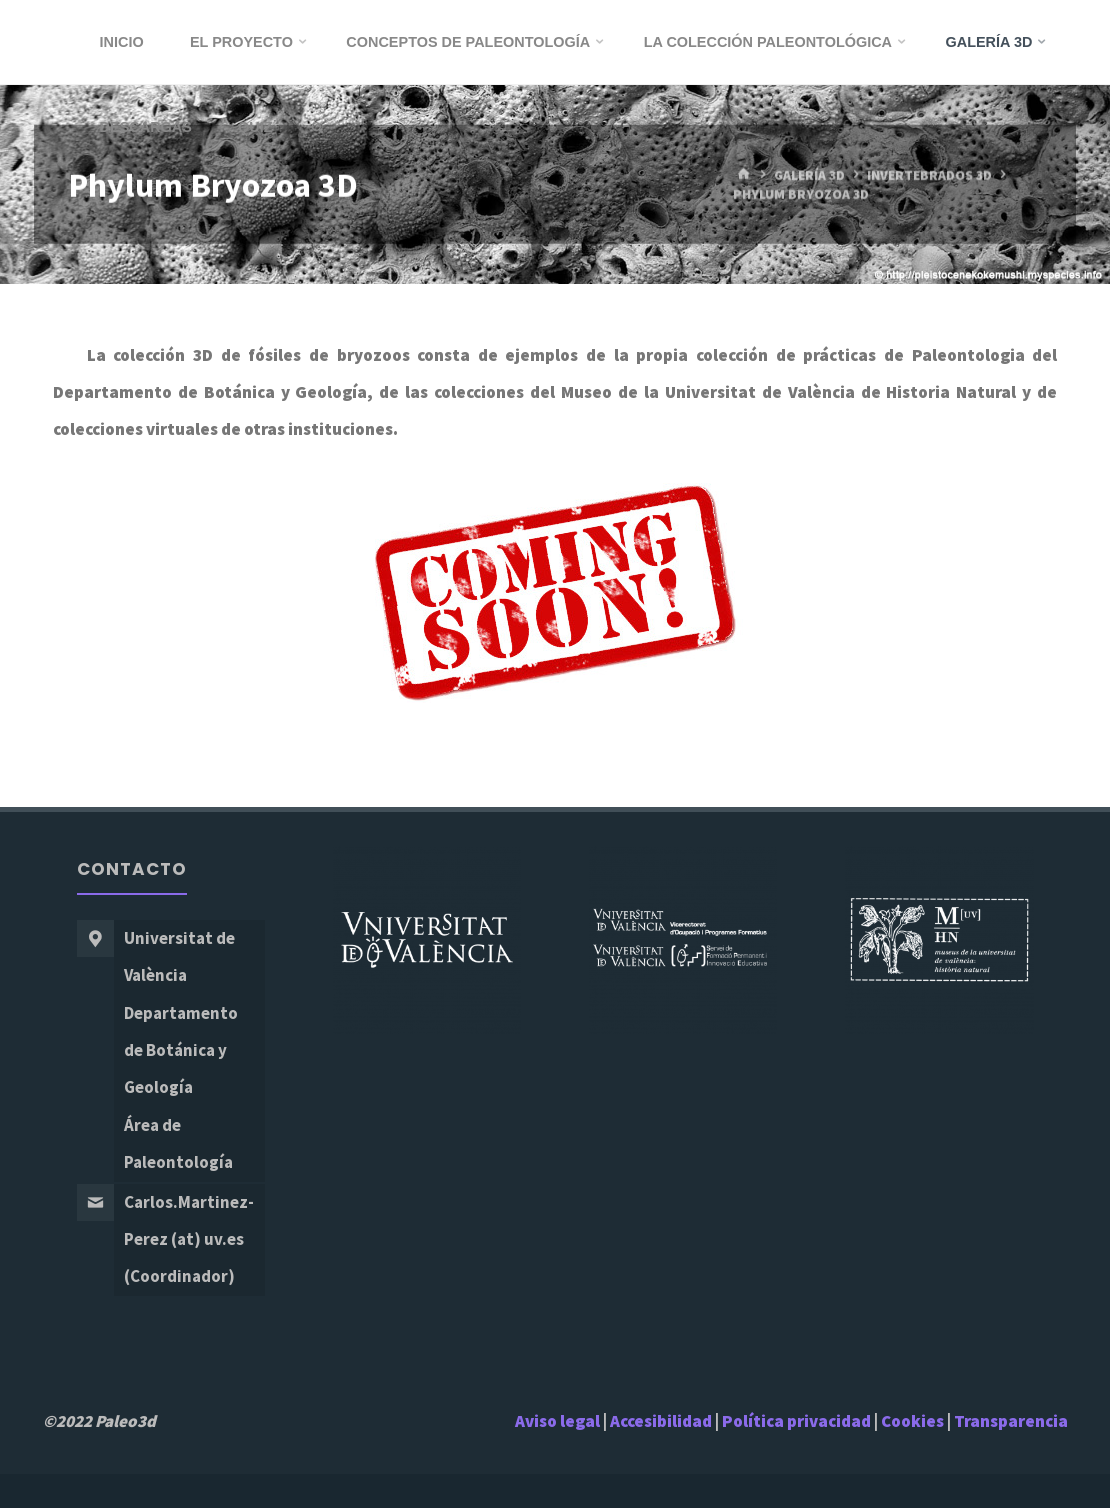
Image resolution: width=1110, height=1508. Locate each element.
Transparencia (1011, 1421)
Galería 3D (809, 175)
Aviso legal (557, 1421)
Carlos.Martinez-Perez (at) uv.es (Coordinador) (189, 1239)
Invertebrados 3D (929, 175)
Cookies (912, 1421)
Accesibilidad (661, 1421)
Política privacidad (798, 1421)
